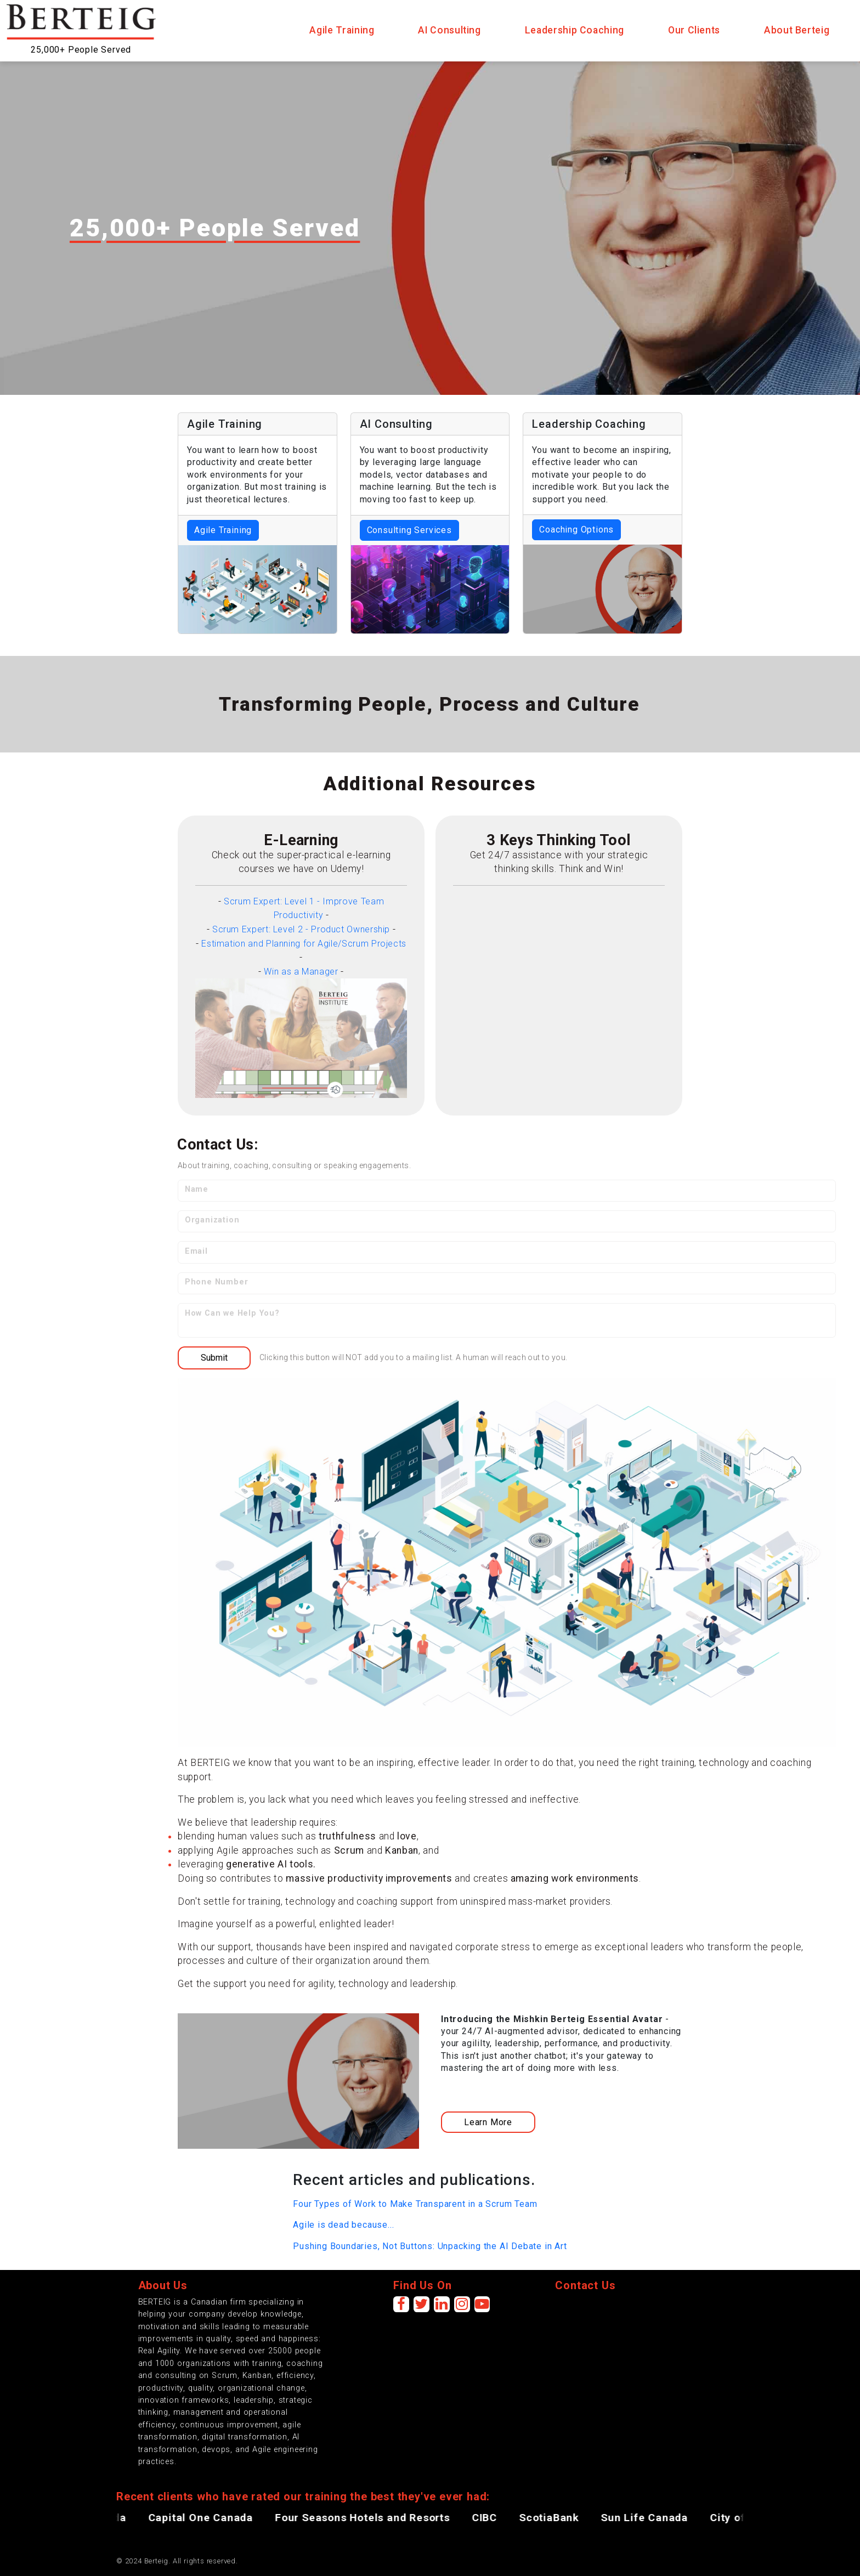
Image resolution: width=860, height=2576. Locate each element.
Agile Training (223, 530)
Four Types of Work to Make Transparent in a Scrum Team (415, 2204)
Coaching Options (576, 529)
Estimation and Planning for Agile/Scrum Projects (303, 943)
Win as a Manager (301, 971)
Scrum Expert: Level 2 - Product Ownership (301, 929)
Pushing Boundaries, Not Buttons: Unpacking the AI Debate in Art (430, 2246)
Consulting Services (409, 530)
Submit (214, 1357)
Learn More (488, 2122)
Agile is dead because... (343, 2225)
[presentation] (638, 2317)
